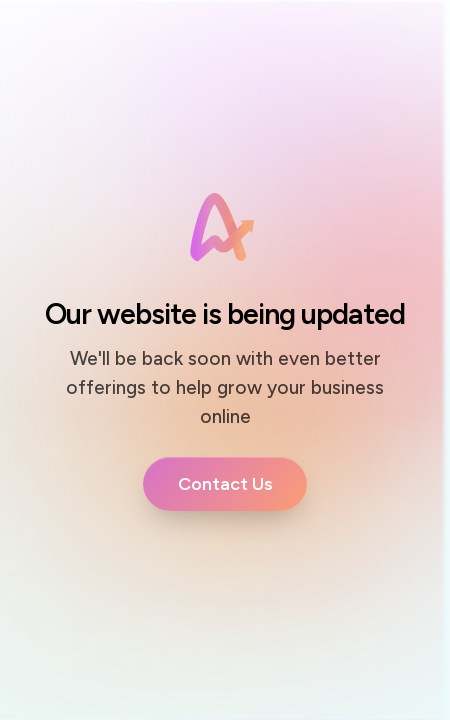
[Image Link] (225, 227)
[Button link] (225, 484)
